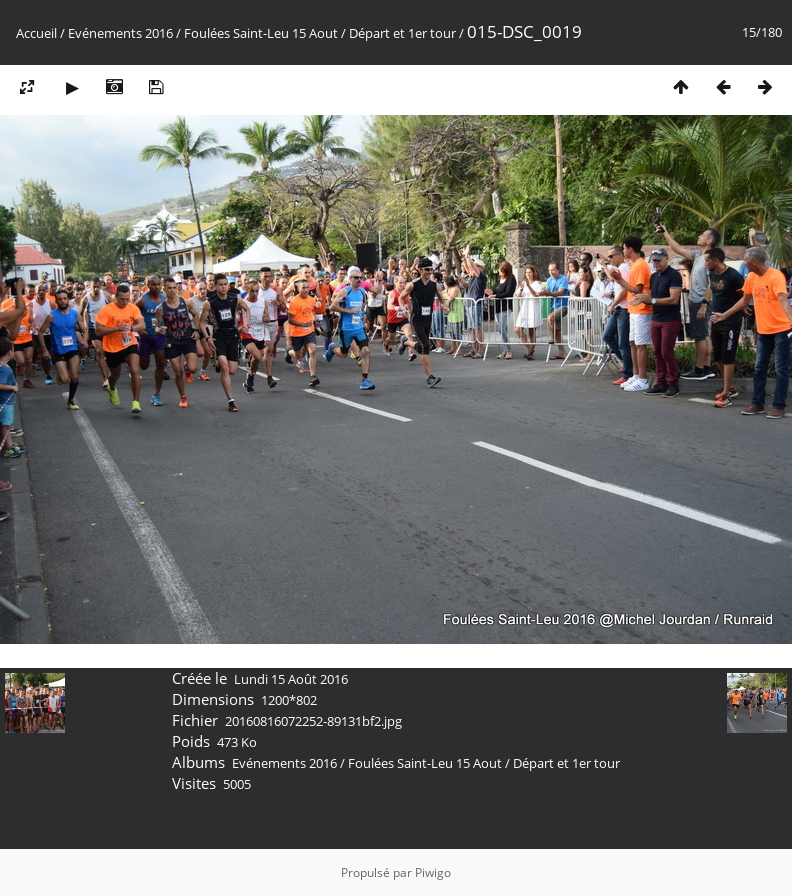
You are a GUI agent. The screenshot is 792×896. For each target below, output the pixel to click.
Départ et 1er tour (402, 33)
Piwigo (433, 872)
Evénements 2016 (120, 33)
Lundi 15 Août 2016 (291, 679)
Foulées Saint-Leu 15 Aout (261, 33)
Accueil (36, 33)
